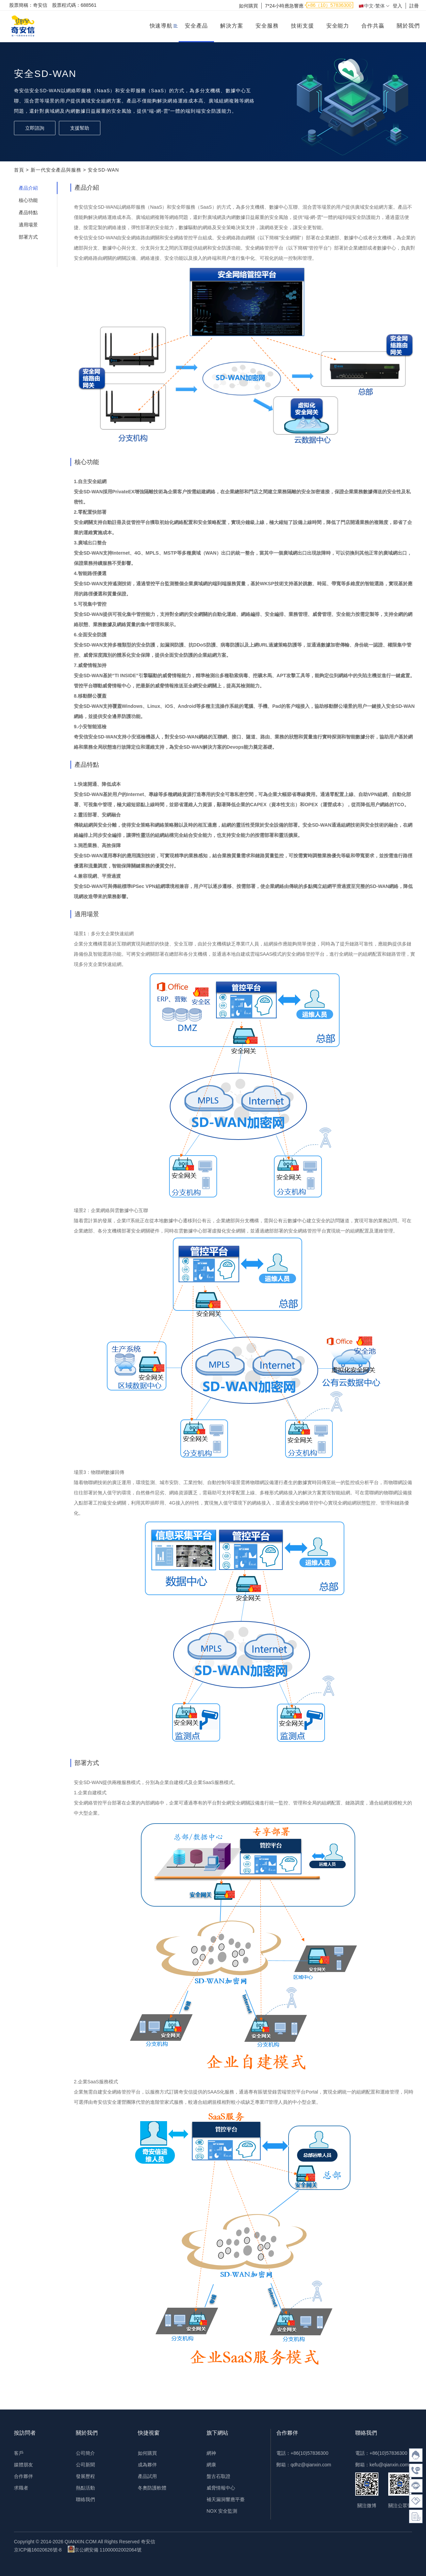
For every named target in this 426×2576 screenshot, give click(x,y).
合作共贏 (372, 26)
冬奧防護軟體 (152, 2488)
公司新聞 (85, 2464)
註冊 (414, 6)
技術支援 (302, 26)
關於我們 (408, 26)
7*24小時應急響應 (284, 6)
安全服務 (267, 26)
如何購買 (248, 6)
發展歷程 (85, 2476)
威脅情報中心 (221, 2488)
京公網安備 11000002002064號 (105, 2549)
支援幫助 (79, 128)
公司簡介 (85, 2453)
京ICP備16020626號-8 (38, 2550)
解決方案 (231, 26)
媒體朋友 (23, 2464)
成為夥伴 (147, 2464)
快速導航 (161, 26)
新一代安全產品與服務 (56, 170)
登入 (397, 6)
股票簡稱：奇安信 (28, 5)
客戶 (18, 2453)
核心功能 (28, 200)
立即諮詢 (34, 128)
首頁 (19, 170)
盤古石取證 (218, 2476)
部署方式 (28, 237)
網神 (211, 2453)
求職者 (21, 2488)
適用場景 (28, 224)
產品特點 (28, 212)
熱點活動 (85, 2488)
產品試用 (147, 2476)
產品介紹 (28, 188)
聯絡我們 (85, 2499)
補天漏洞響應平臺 (226, 2499)
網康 (211, 2464)
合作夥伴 (23, 2476)
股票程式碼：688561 (74, 5)
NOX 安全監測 (222, 2511)
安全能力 (337, 26)
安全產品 (196, 26)
